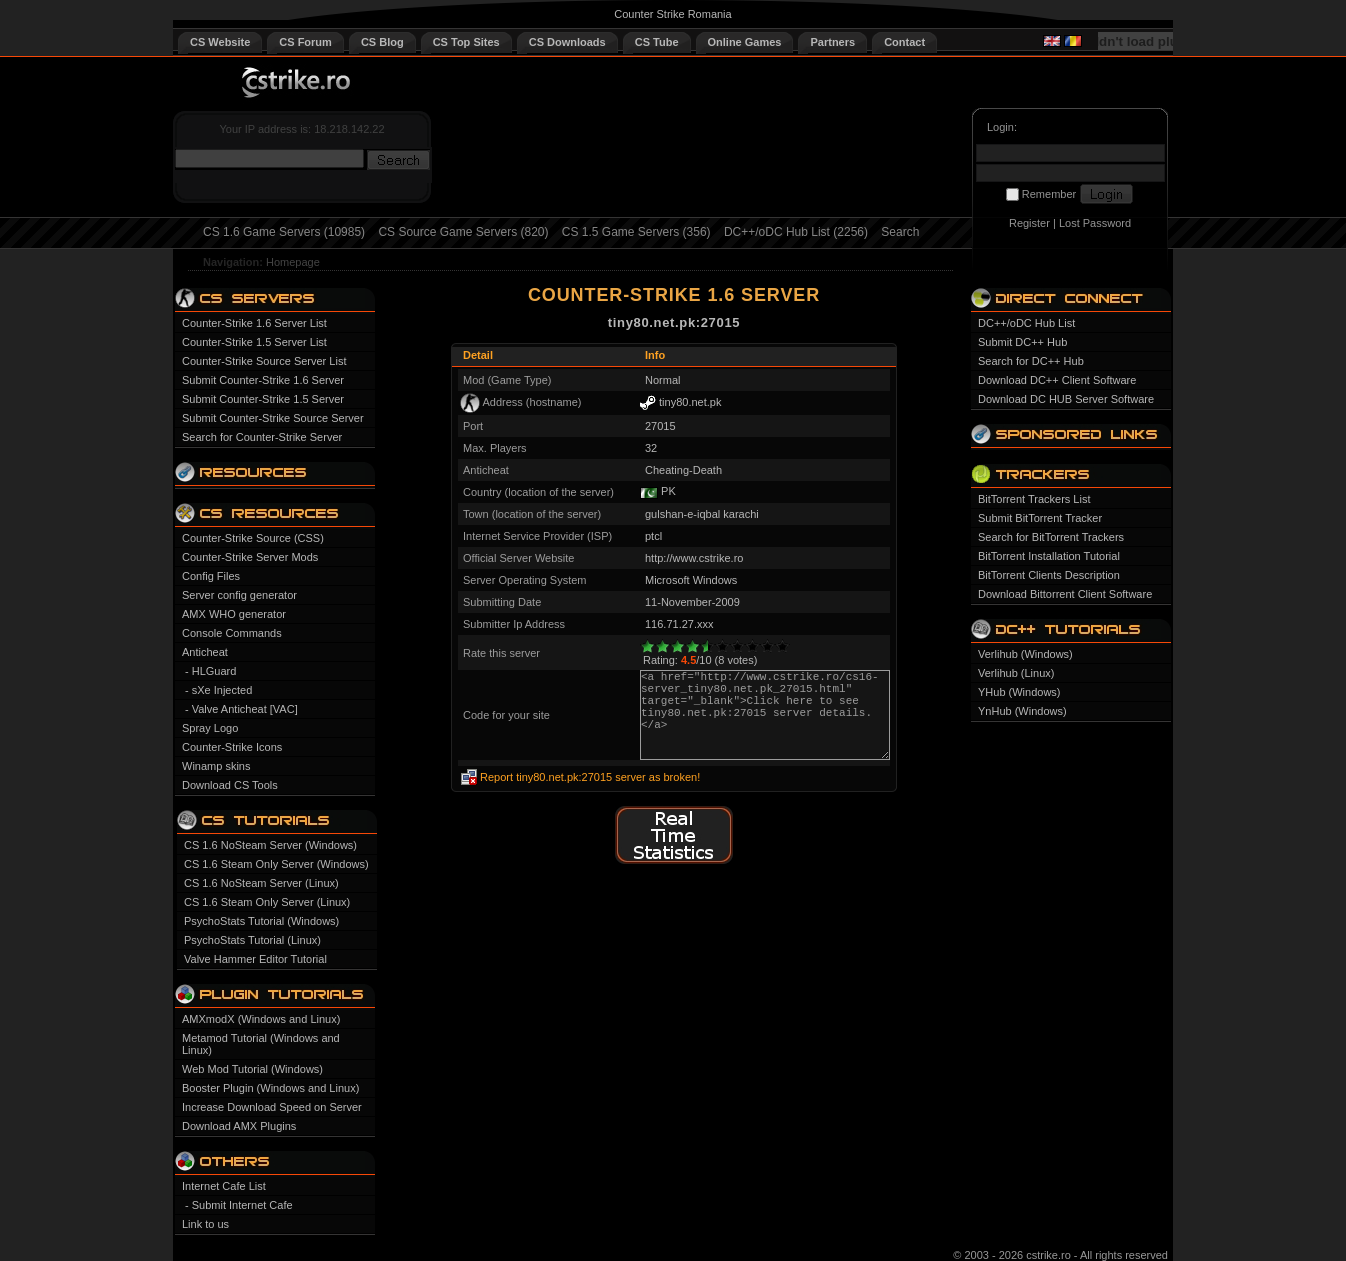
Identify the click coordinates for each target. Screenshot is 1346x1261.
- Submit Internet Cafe (239, 1205)
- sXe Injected (218, 690)
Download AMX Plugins (239, 1126)
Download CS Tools (230, 785)
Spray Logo (210, 728)
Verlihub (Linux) (1016, 673)
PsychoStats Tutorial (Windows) (261, 921)
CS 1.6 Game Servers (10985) (284, 232)
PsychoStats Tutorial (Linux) (252, 940)
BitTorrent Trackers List (1034, 499)
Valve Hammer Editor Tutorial (255, 959)
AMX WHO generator (234, 614)
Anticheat (205, 652)
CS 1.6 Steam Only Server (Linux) (267, 902)
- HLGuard (210, 671)
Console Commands (232, 633)
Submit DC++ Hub (1022, 342)
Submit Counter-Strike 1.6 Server (263, 380)
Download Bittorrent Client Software (1065, 594)
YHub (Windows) (1019, 692)
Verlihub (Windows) (1025, 654)
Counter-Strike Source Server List (264, 361)
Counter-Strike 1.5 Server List (254, 342)
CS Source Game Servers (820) (463, 232)
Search (900, 232)
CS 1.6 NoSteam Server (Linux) (261, 883)
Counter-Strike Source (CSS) (253, 538)
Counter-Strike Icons (232, 747)
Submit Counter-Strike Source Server (273, 418)
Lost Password (1095, 223)
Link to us (205, 1224)
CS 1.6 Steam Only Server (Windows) (276, 864)
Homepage (293, 262)
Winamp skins (216, 766)
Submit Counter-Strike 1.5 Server (263, 399)
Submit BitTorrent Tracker (1040, 518)
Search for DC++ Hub (1031, 361)
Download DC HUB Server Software (1066, 399)
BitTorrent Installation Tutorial (1049, 556)
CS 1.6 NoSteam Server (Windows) (270, 845)
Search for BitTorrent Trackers (1051, 537)
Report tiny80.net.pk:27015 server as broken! (590, 777)
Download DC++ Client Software (1057, 380)
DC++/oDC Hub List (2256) (796, 232)
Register (1029, 223)
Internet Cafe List (224, 1186)
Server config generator (239, 595)
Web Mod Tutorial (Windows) (252, 1069)
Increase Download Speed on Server (272, 1107)
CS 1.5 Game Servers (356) (636, 232)
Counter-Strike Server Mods (250, 557)
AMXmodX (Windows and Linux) (261, 1019)
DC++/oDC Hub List (1026, 323)
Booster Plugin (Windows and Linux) (270, 1088)
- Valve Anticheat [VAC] (241, 709)
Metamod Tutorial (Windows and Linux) (261, 1044)
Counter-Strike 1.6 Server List (254, 323)
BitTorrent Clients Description (1049, 575)
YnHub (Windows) (1022, 711)
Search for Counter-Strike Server (262, 437)
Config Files (211, 576)
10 (782, 646)
